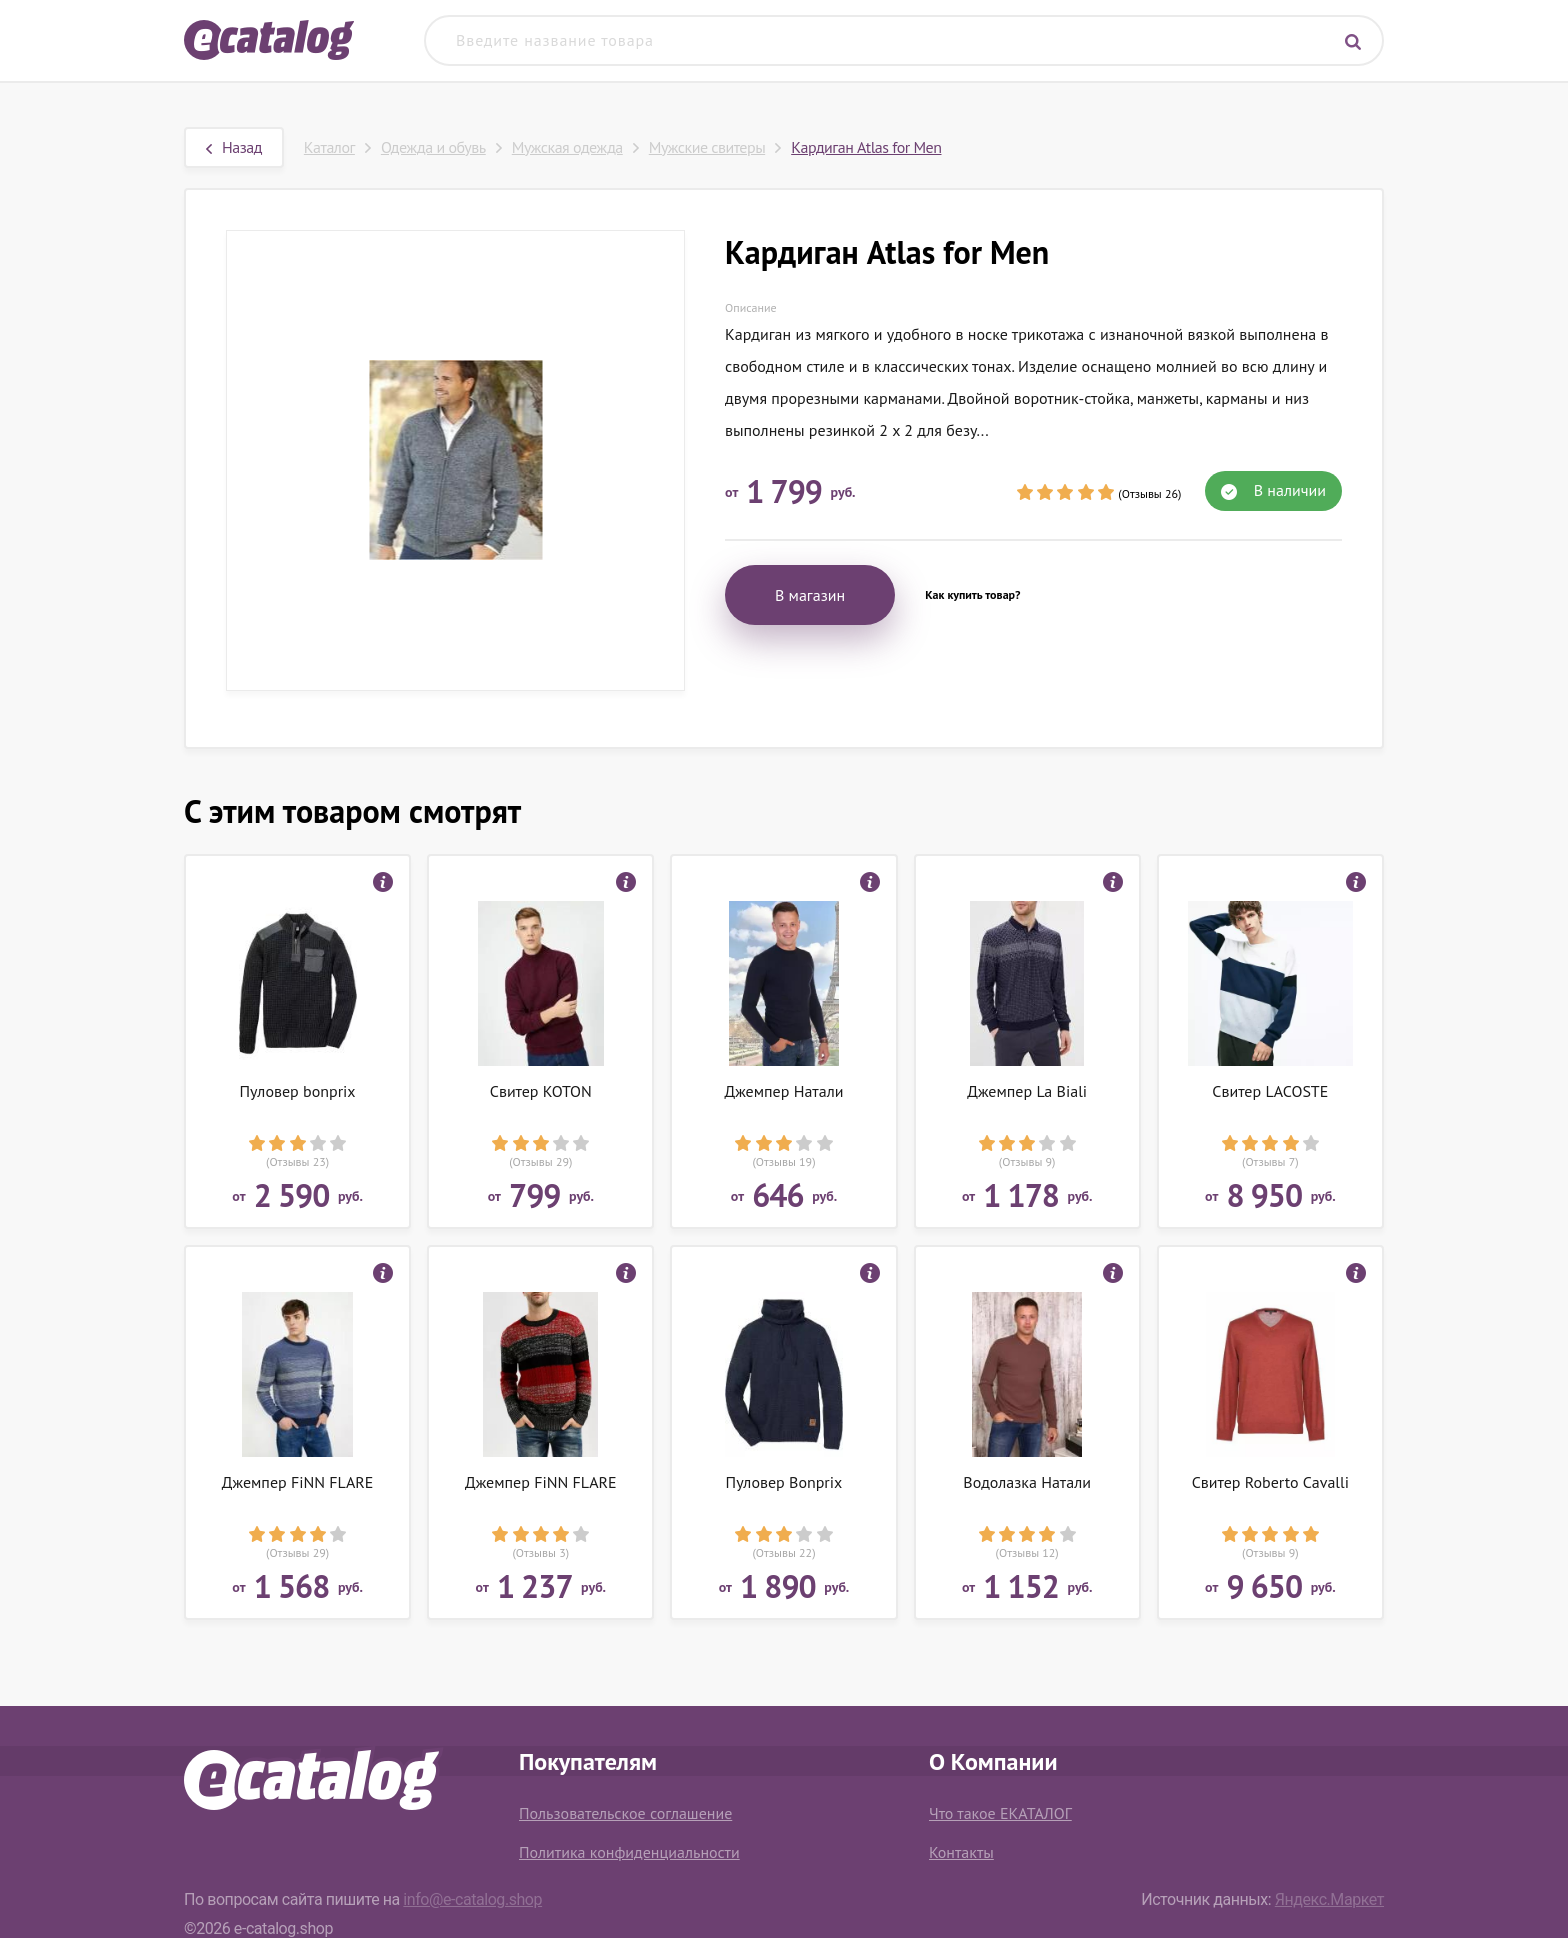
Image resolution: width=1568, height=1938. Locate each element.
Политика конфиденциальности (629, 1852)
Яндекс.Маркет (1329, 1899)
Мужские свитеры (707, 147)
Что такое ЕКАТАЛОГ (1000, 1813)
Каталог (329, 147)
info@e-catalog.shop (472, 1899)
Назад (234, 147)
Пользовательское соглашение (625, 1813)
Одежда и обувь (433, 147)
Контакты (961, 1852)
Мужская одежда (567, 147)
